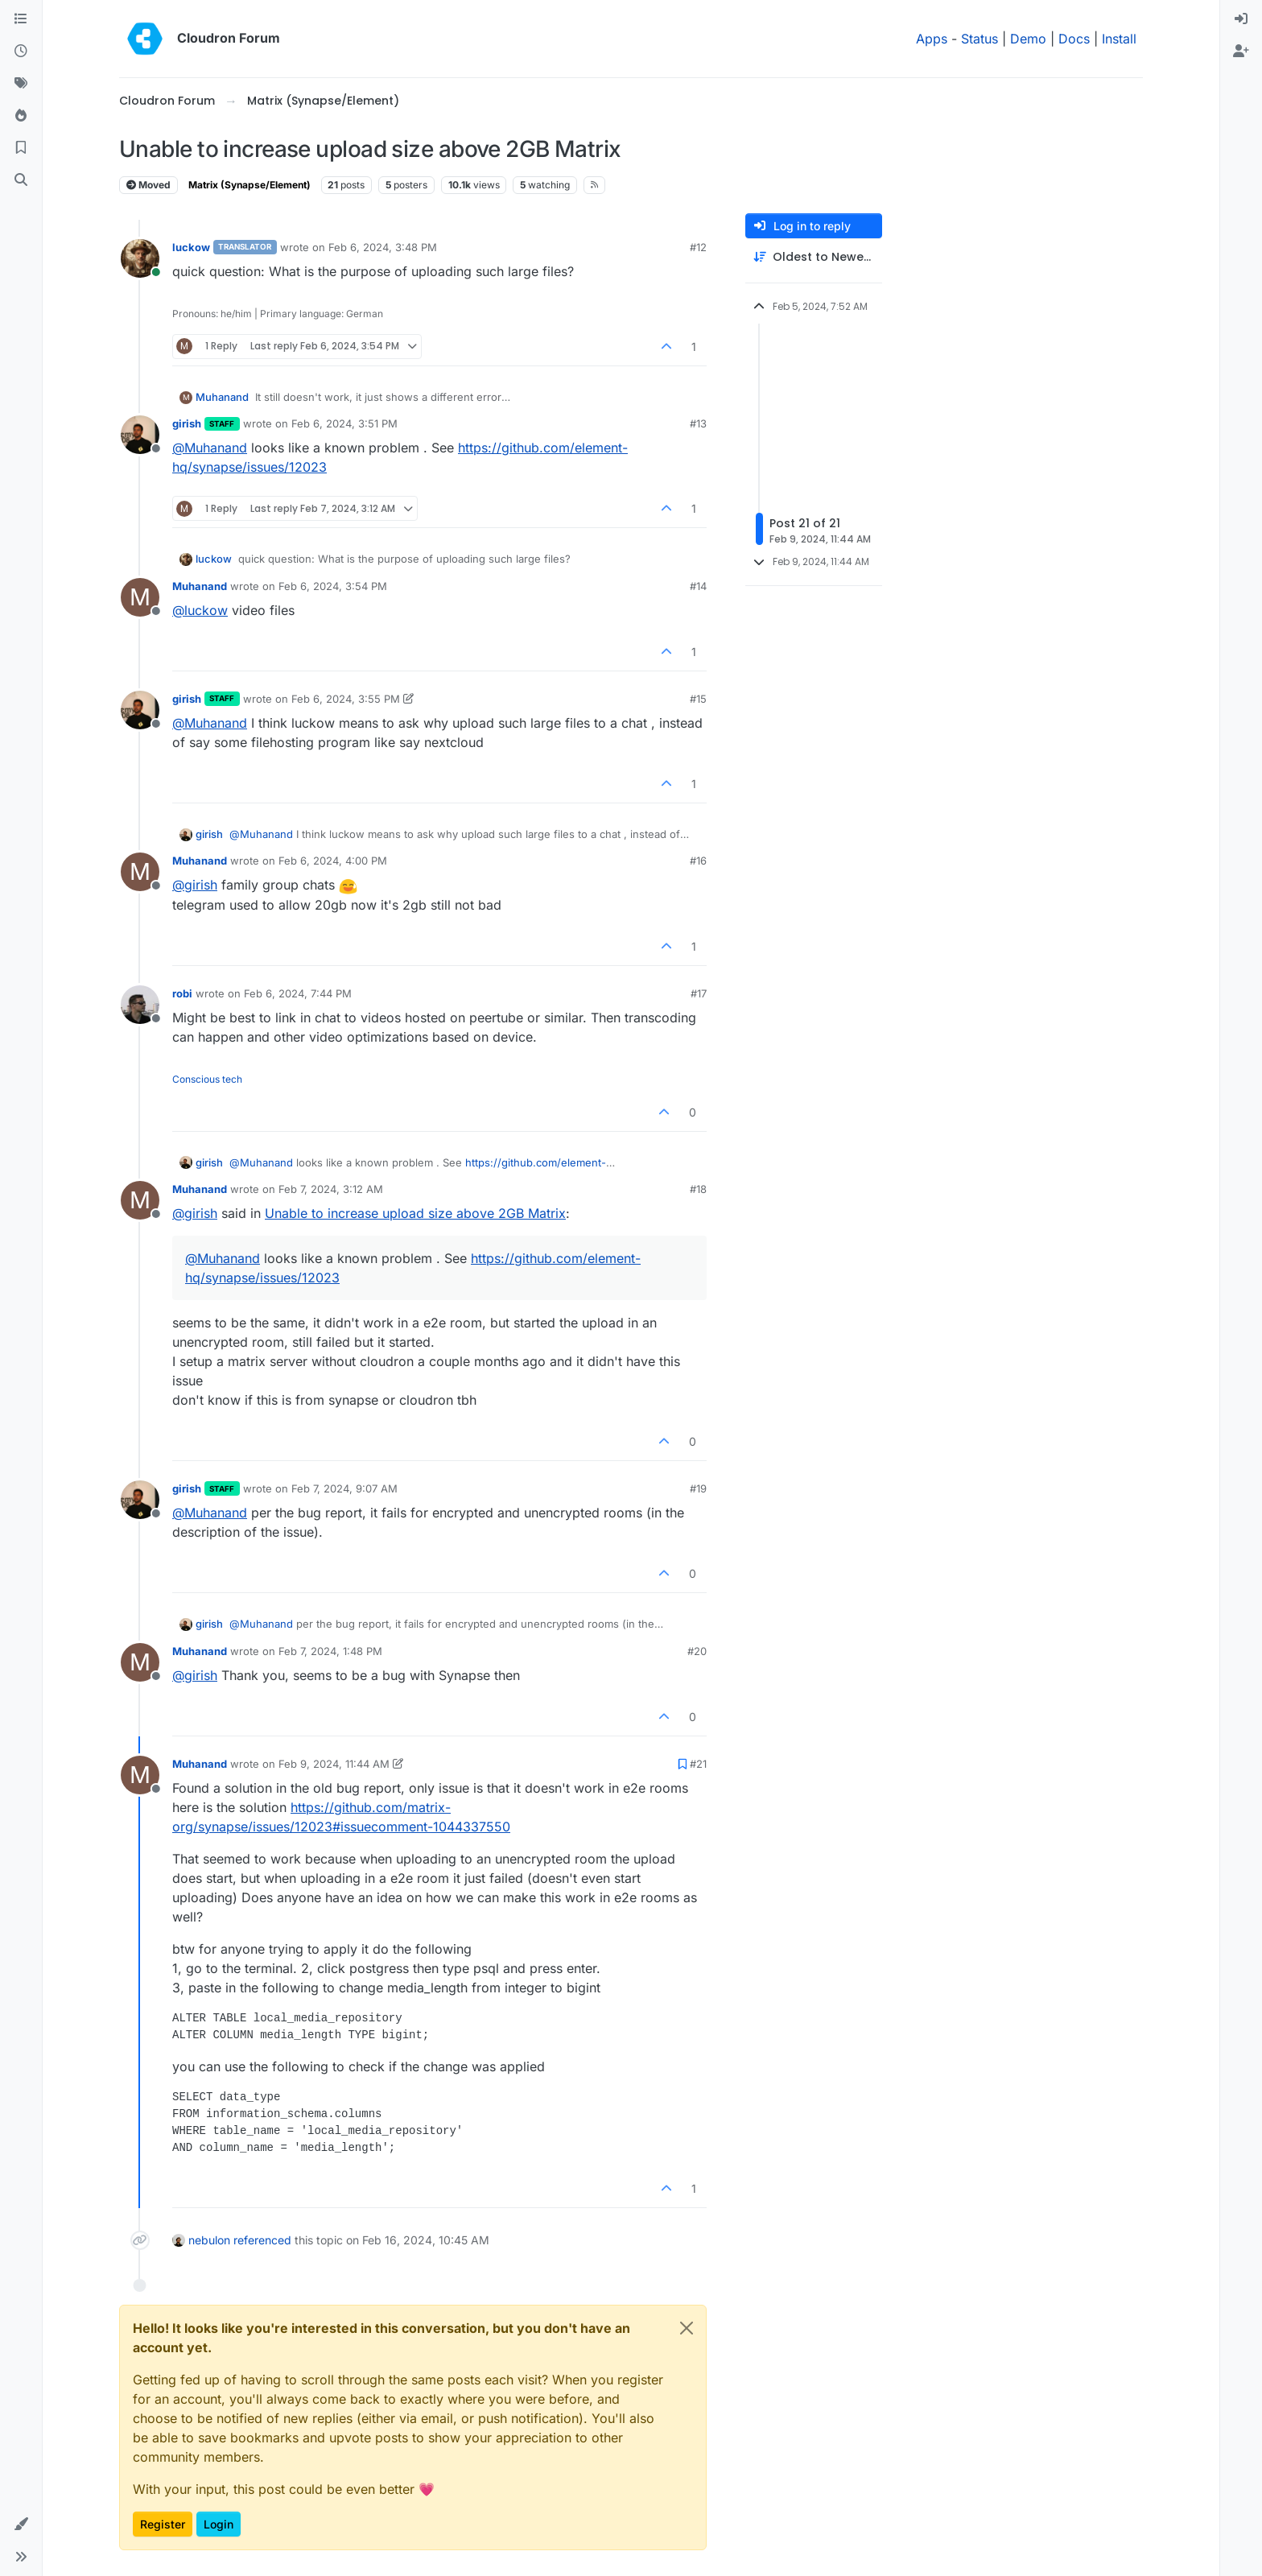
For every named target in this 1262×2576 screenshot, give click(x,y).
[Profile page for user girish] (140, 434)
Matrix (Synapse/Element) (249, 185)
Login (218, 2524)
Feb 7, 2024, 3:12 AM (330, 1189)
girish (186, 423)
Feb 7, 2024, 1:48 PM (330, 1651)
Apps (931, 39)
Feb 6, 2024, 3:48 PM (382, 247)
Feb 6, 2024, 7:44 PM (298, 993)
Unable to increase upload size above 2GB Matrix (415, 1213)
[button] (20, 2524)
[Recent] (20, 51)
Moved (148, 185)
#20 (697, 1651)
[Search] (20, 180)
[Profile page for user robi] (140, 1004)
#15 (698, 698)
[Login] (1241, 19)
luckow (191, 247)
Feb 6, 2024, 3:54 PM (332, 586)
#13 (698, 423)
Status (979, 39)
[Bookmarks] (20, 148)
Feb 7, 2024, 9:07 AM (344, 1488)
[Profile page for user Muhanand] (140, 597)
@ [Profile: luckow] (200, 610)
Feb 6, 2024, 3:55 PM (345, 698)
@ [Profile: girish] (194, 885)
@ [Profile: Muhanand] (209, 448)
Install (1119, 39)
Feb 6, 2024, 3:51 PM (344, 423)
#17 (699, 993)
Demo (1028, 39)
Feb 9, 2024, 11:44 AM (334, 1763)
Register (162, 2524)
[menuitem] (1241, 19)
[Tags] (20, 84)
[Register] (1241, 51)
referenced (262, 2240)
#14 (698, 586)
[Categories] (20, 19)
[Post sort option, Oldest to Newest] (813, 257)
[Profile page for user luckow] (140, 258)
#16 (698, 860)
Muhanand (222, 396)
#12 (698, 247)
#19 (698, 1488)
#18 (698, 1189)
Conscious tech (207, 1079)
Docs (1074, 39)
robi (182, 993)
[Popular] (20, 116)
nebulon (209, 2240)
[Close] (686, 2328)
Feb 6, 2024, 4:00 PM (332, 860)
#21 (698, 1763)
